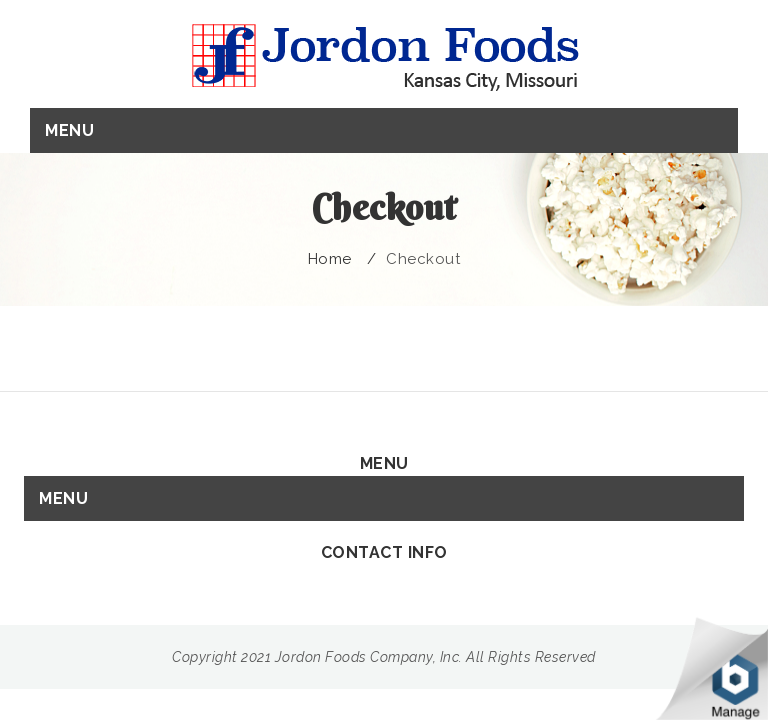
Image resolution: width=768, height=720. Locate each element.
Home (330, 259)
